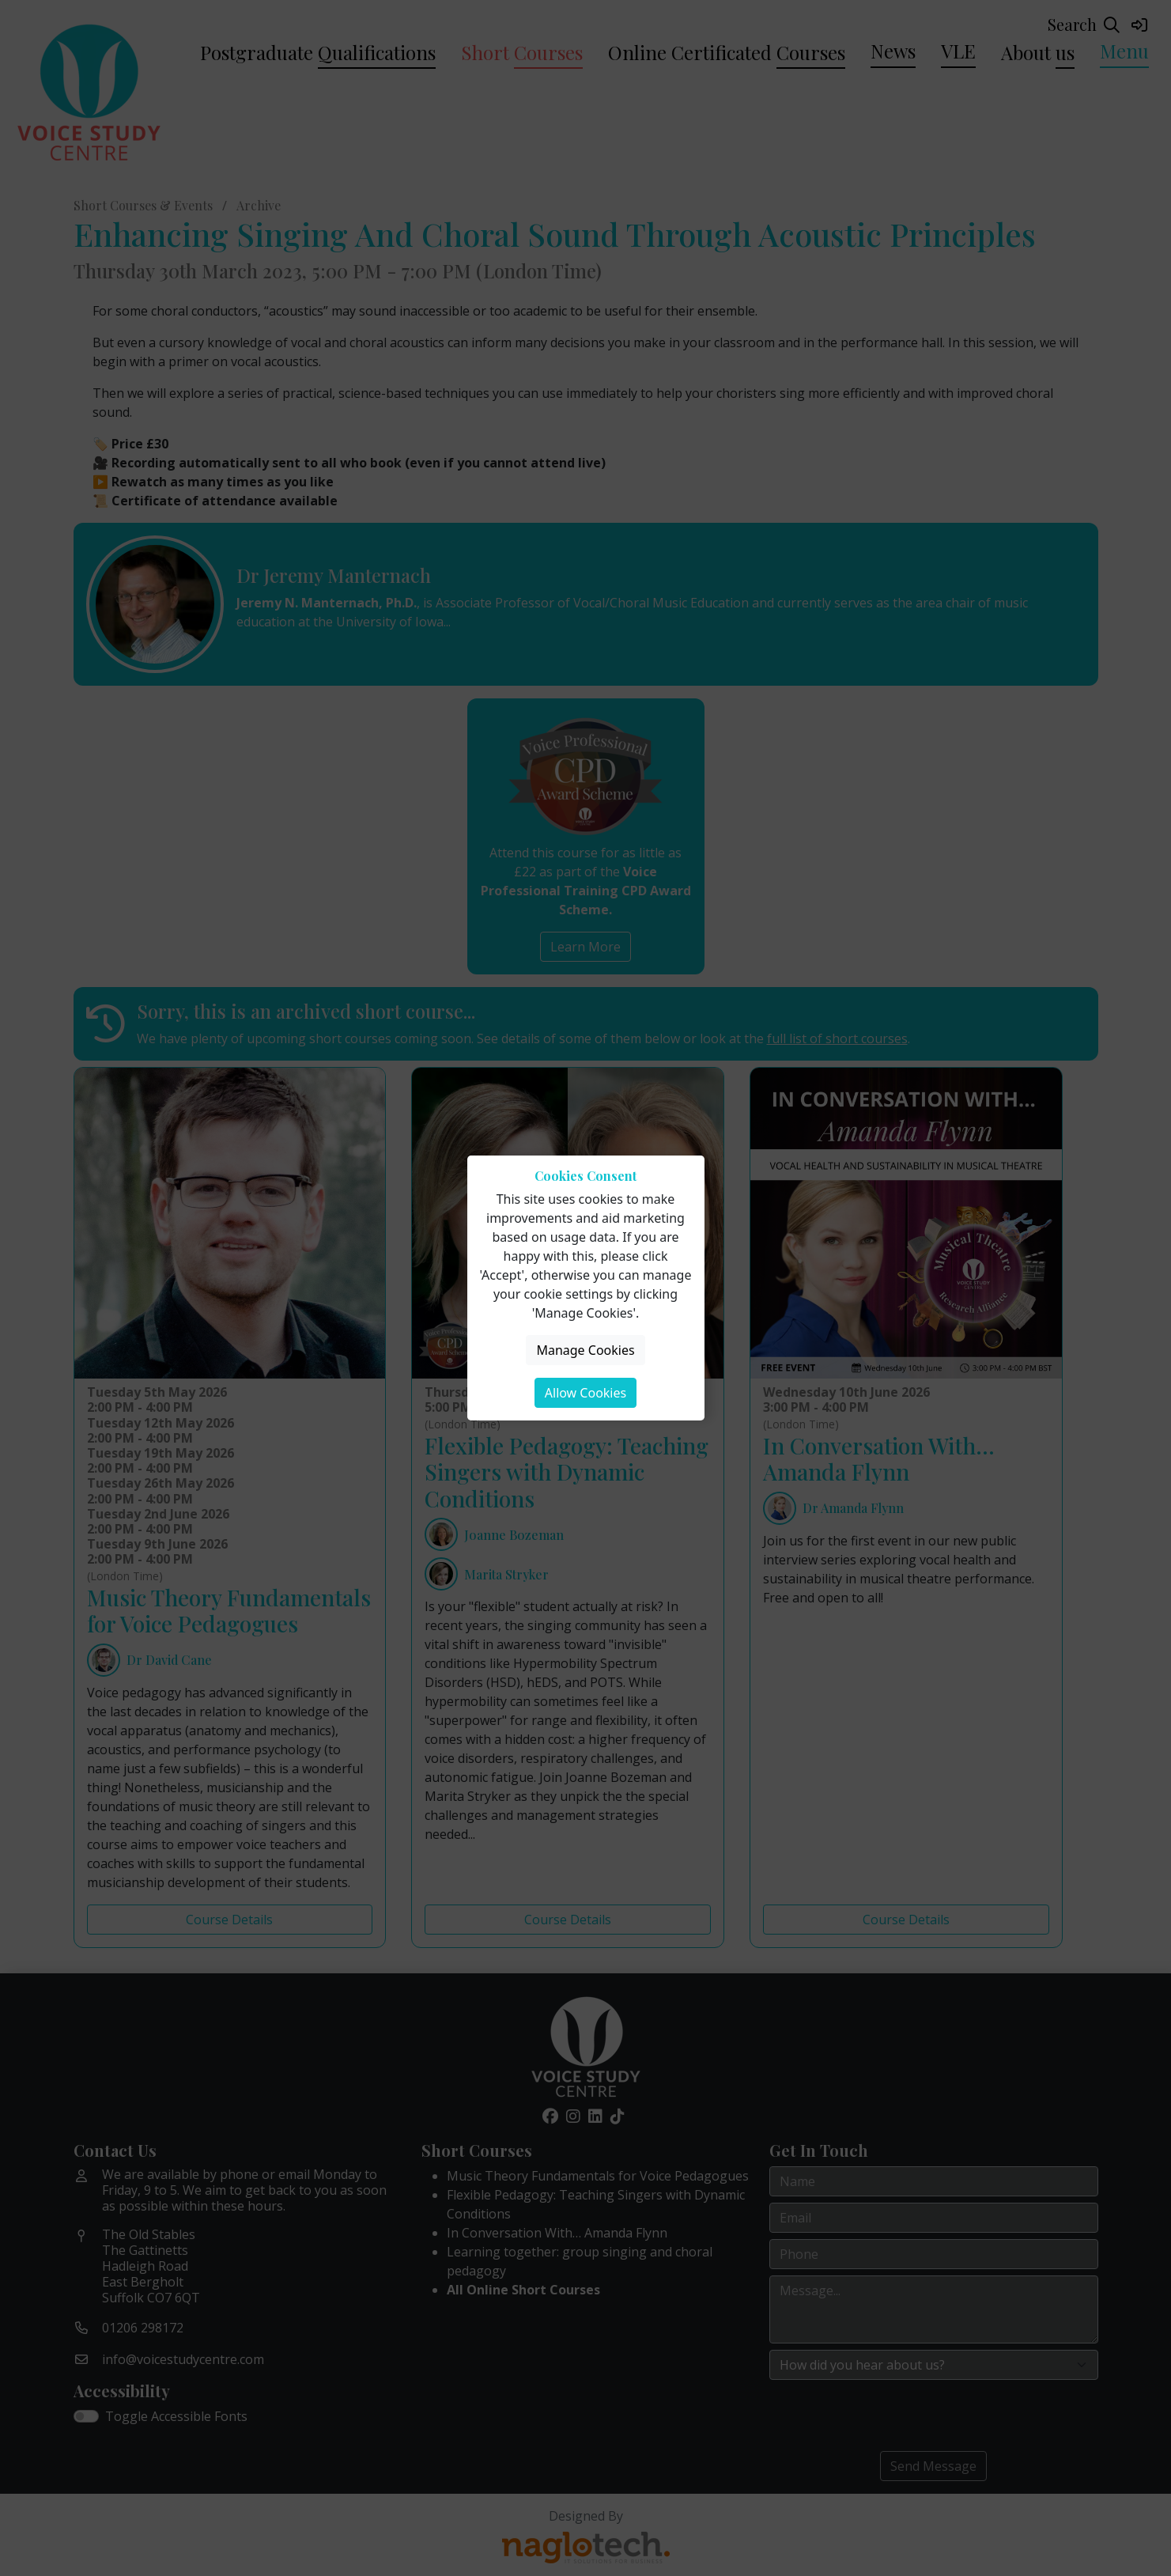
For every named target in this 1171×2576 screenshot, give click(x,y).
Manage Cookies (585, 1350)
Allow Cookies (585, 1392)
